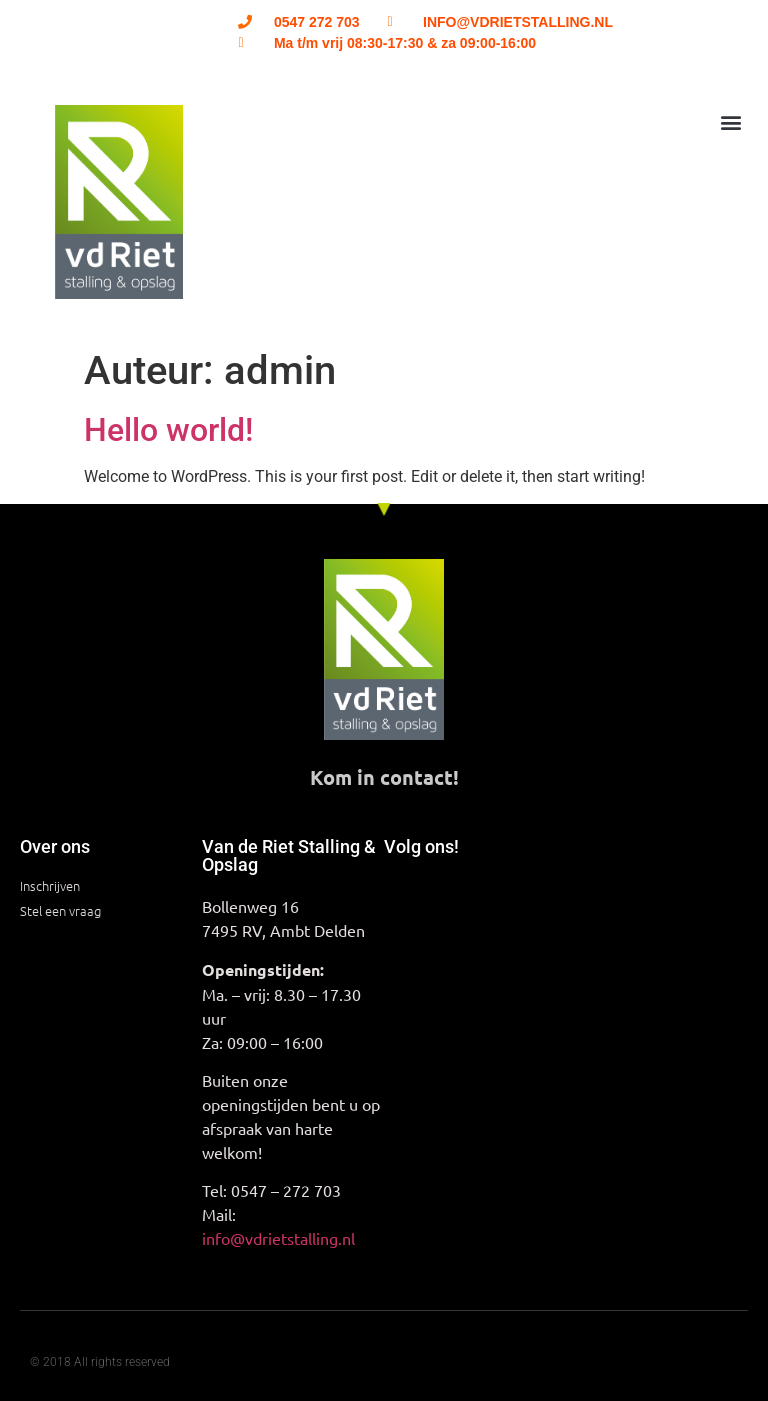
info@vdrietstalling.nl (278, 1238)
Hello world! (168, 430)
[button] (731, 121)
